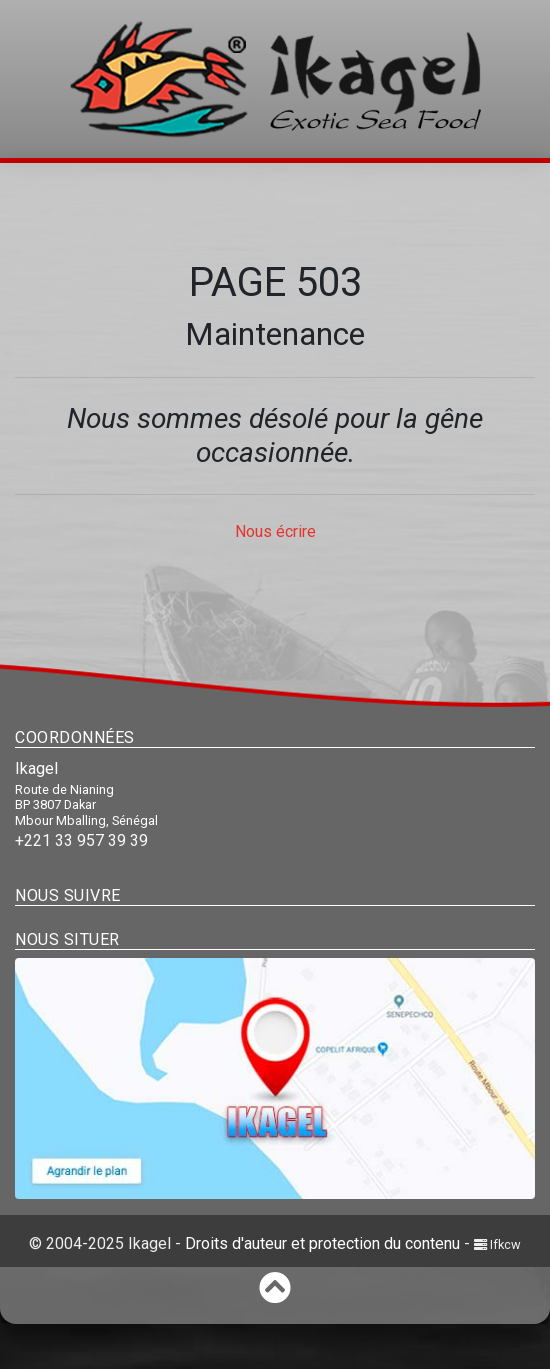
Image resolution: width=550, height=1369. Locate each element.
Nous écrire (275, 531)
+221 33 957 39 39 (81, 840)
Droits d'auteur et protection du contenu (322, 1243)
